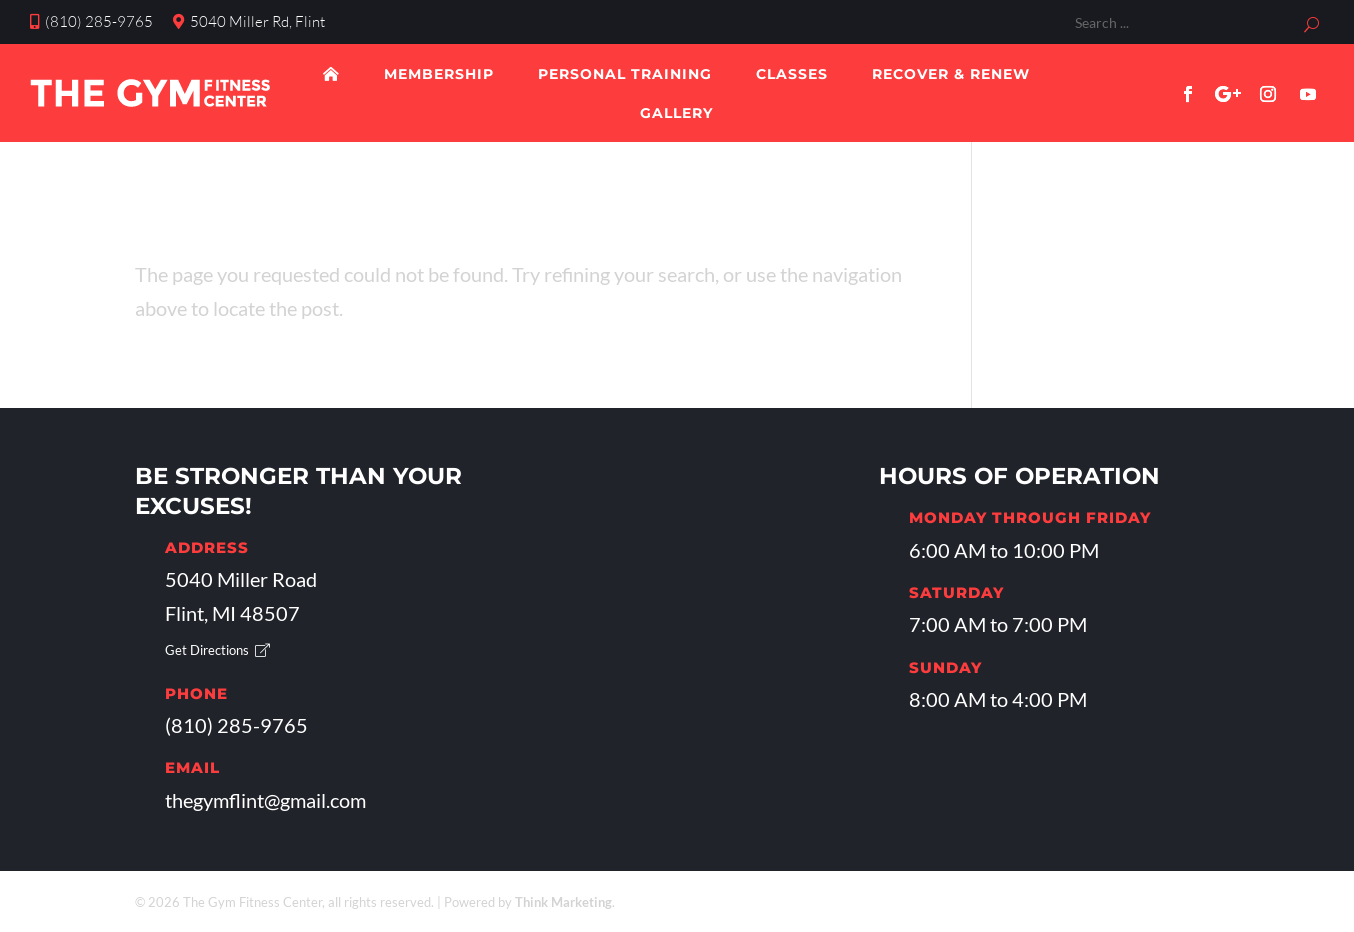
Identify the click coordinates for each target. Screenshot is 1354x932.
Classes (792, 74)
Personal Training (625, 74)
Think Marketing (563, 902)
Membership (439, 74)
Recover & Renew (951, 74)
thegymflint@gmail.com (265, 800)
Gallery (676, 113)
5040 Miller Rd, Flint (249, 21)
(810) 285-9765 (91, 21)
